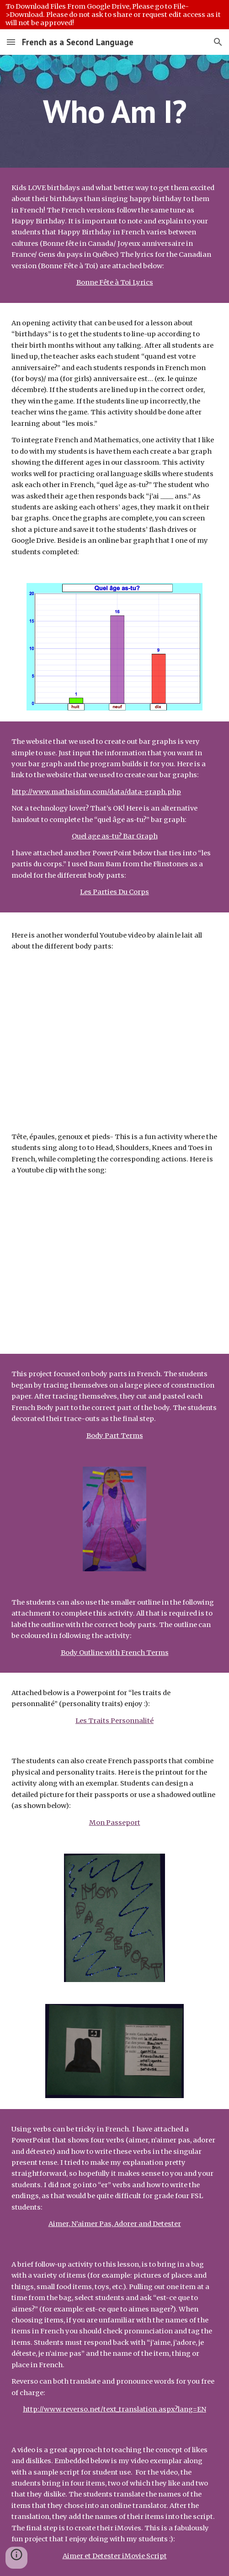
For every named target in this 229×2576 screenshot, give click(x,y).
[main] (114, 111)
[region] (114, 14)
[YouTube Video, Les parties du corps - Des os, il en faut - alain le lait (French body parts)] (114, 1030)
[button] (11, 41)
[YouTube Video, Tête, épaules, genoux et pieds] (114, 1262)
